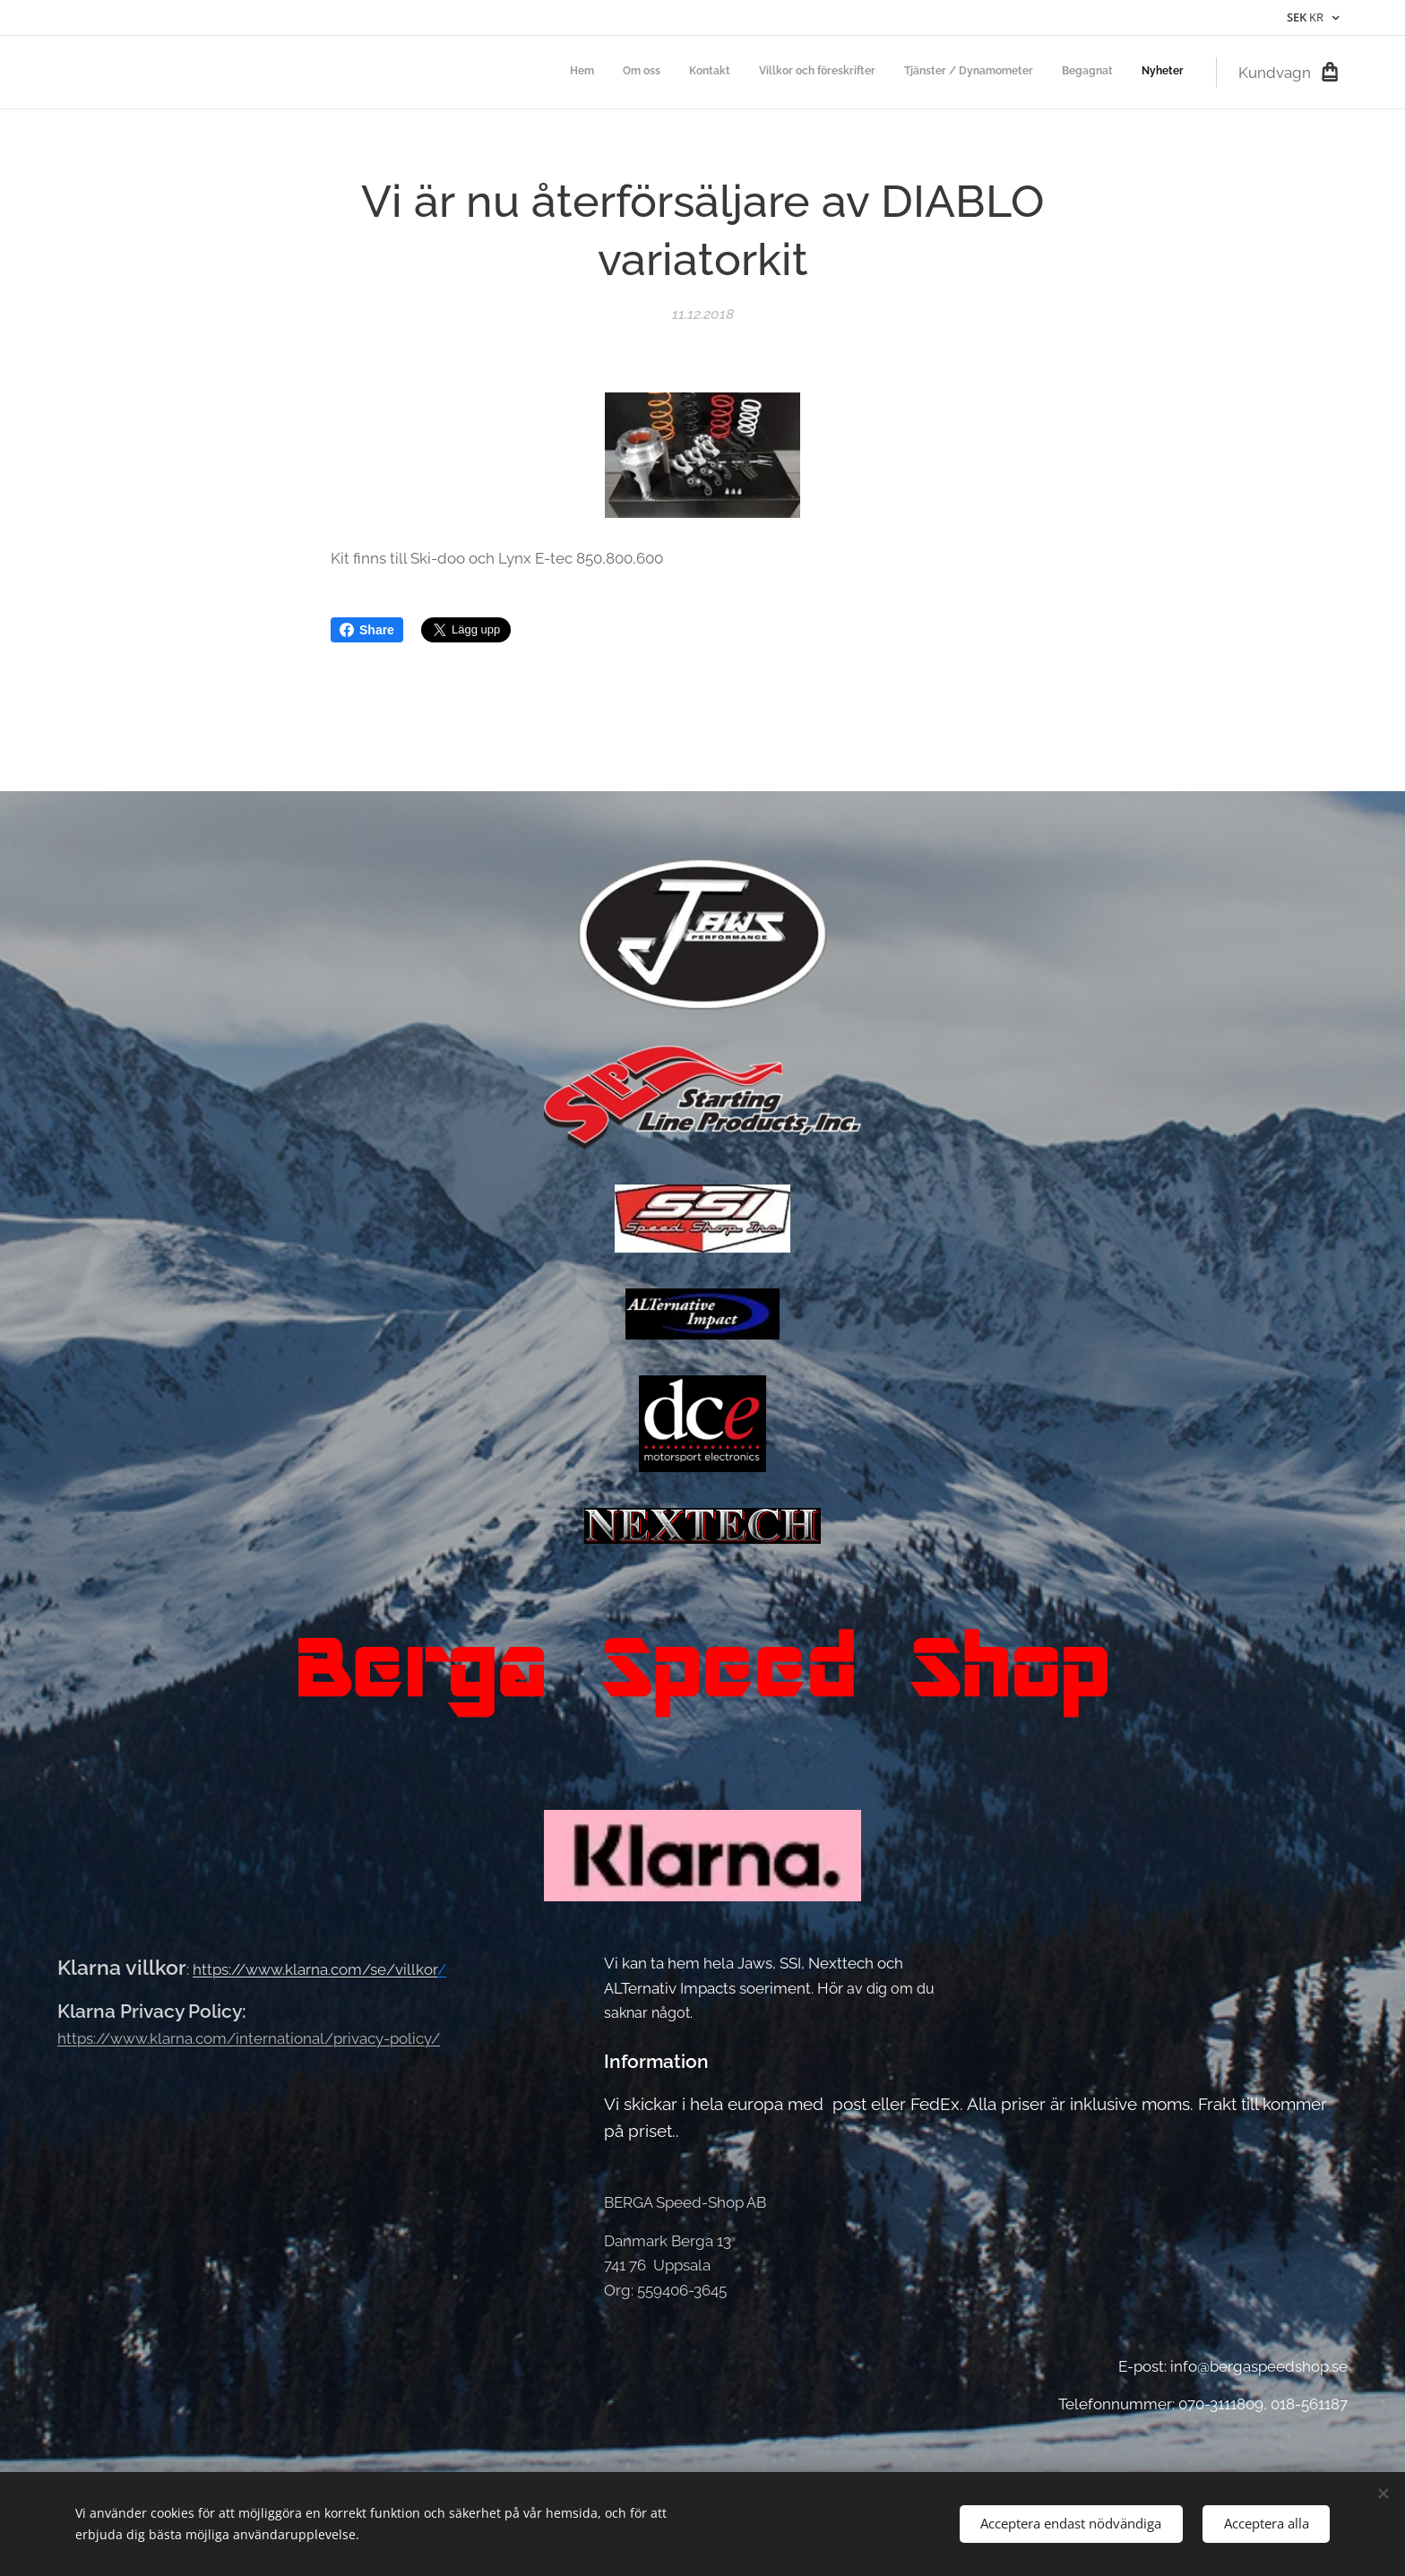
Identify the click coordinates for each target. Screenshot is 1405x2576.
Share (367, 630)
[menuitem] (1016, 72)
